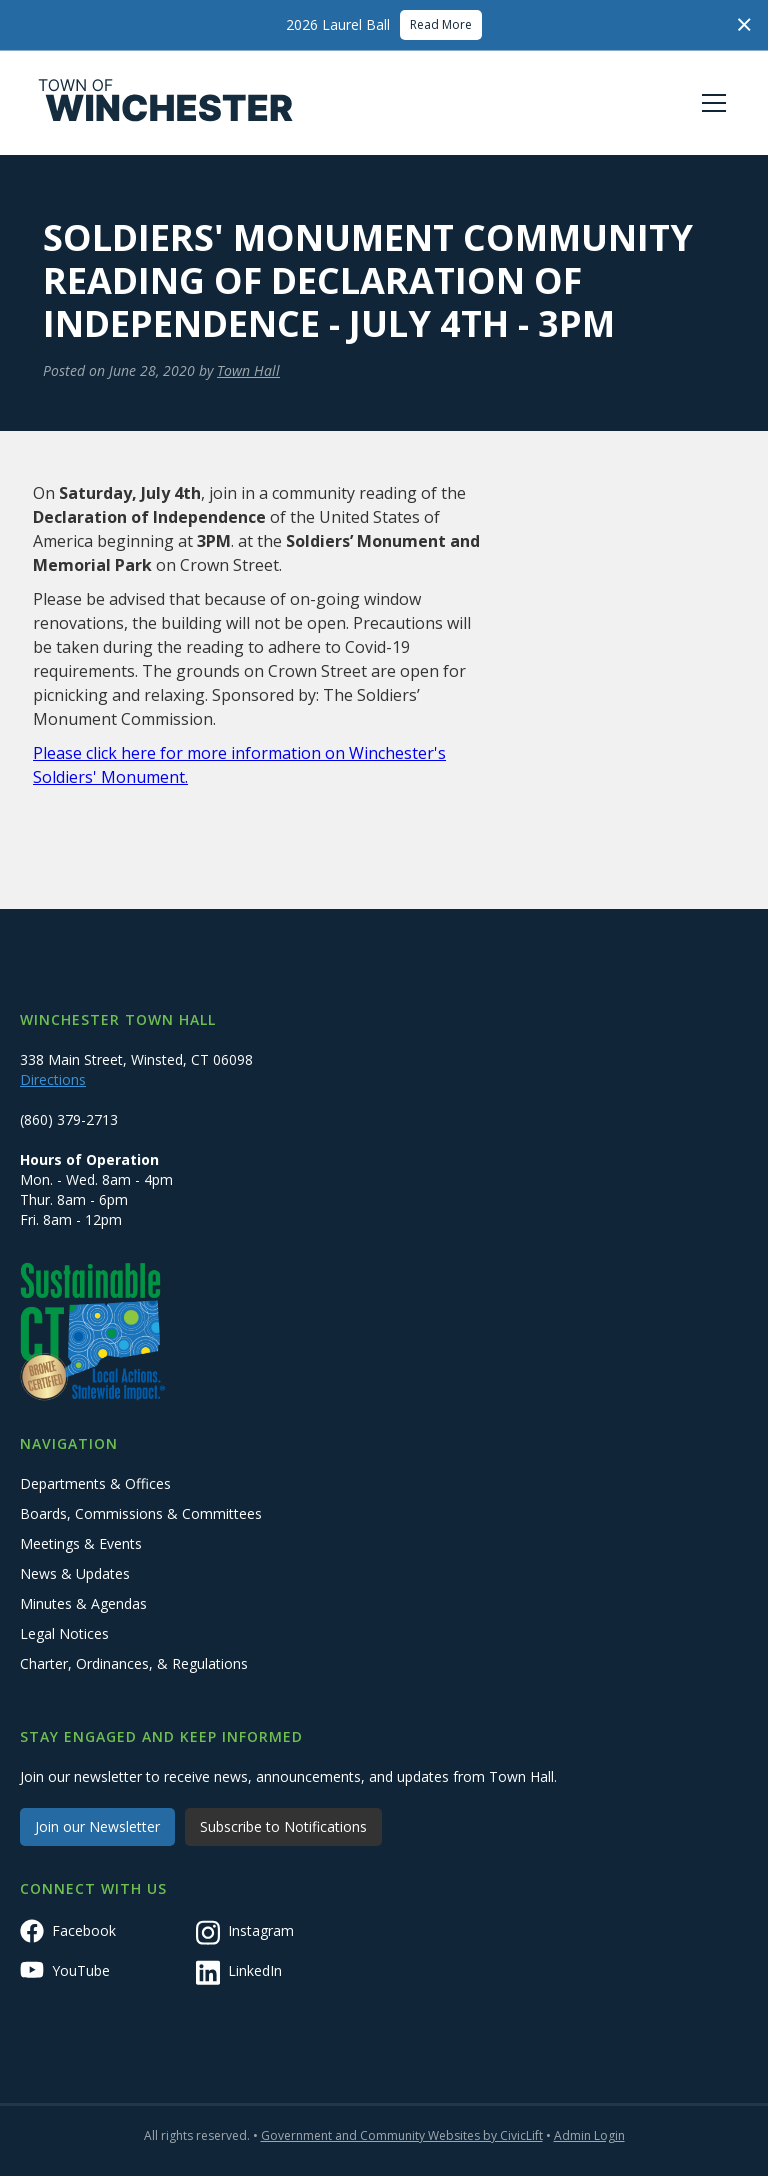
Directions (53, 1079)
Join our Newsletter (97, 1826)
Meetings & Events (81, 1543)
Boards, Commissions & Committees (141, 1513)
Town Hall (248, 370)
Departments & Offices (95, 1483)
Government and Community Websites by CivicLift (402, 2135)
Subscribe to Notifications (283, 1826)
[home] (166, 103)
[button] (710, 103)
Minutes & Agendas (83, 1603)
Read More (441, 24)
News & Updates (75, 1573)
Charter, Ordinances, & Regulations (134, 1663)
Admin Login (589, 2135)
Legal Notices (64, 1633)
